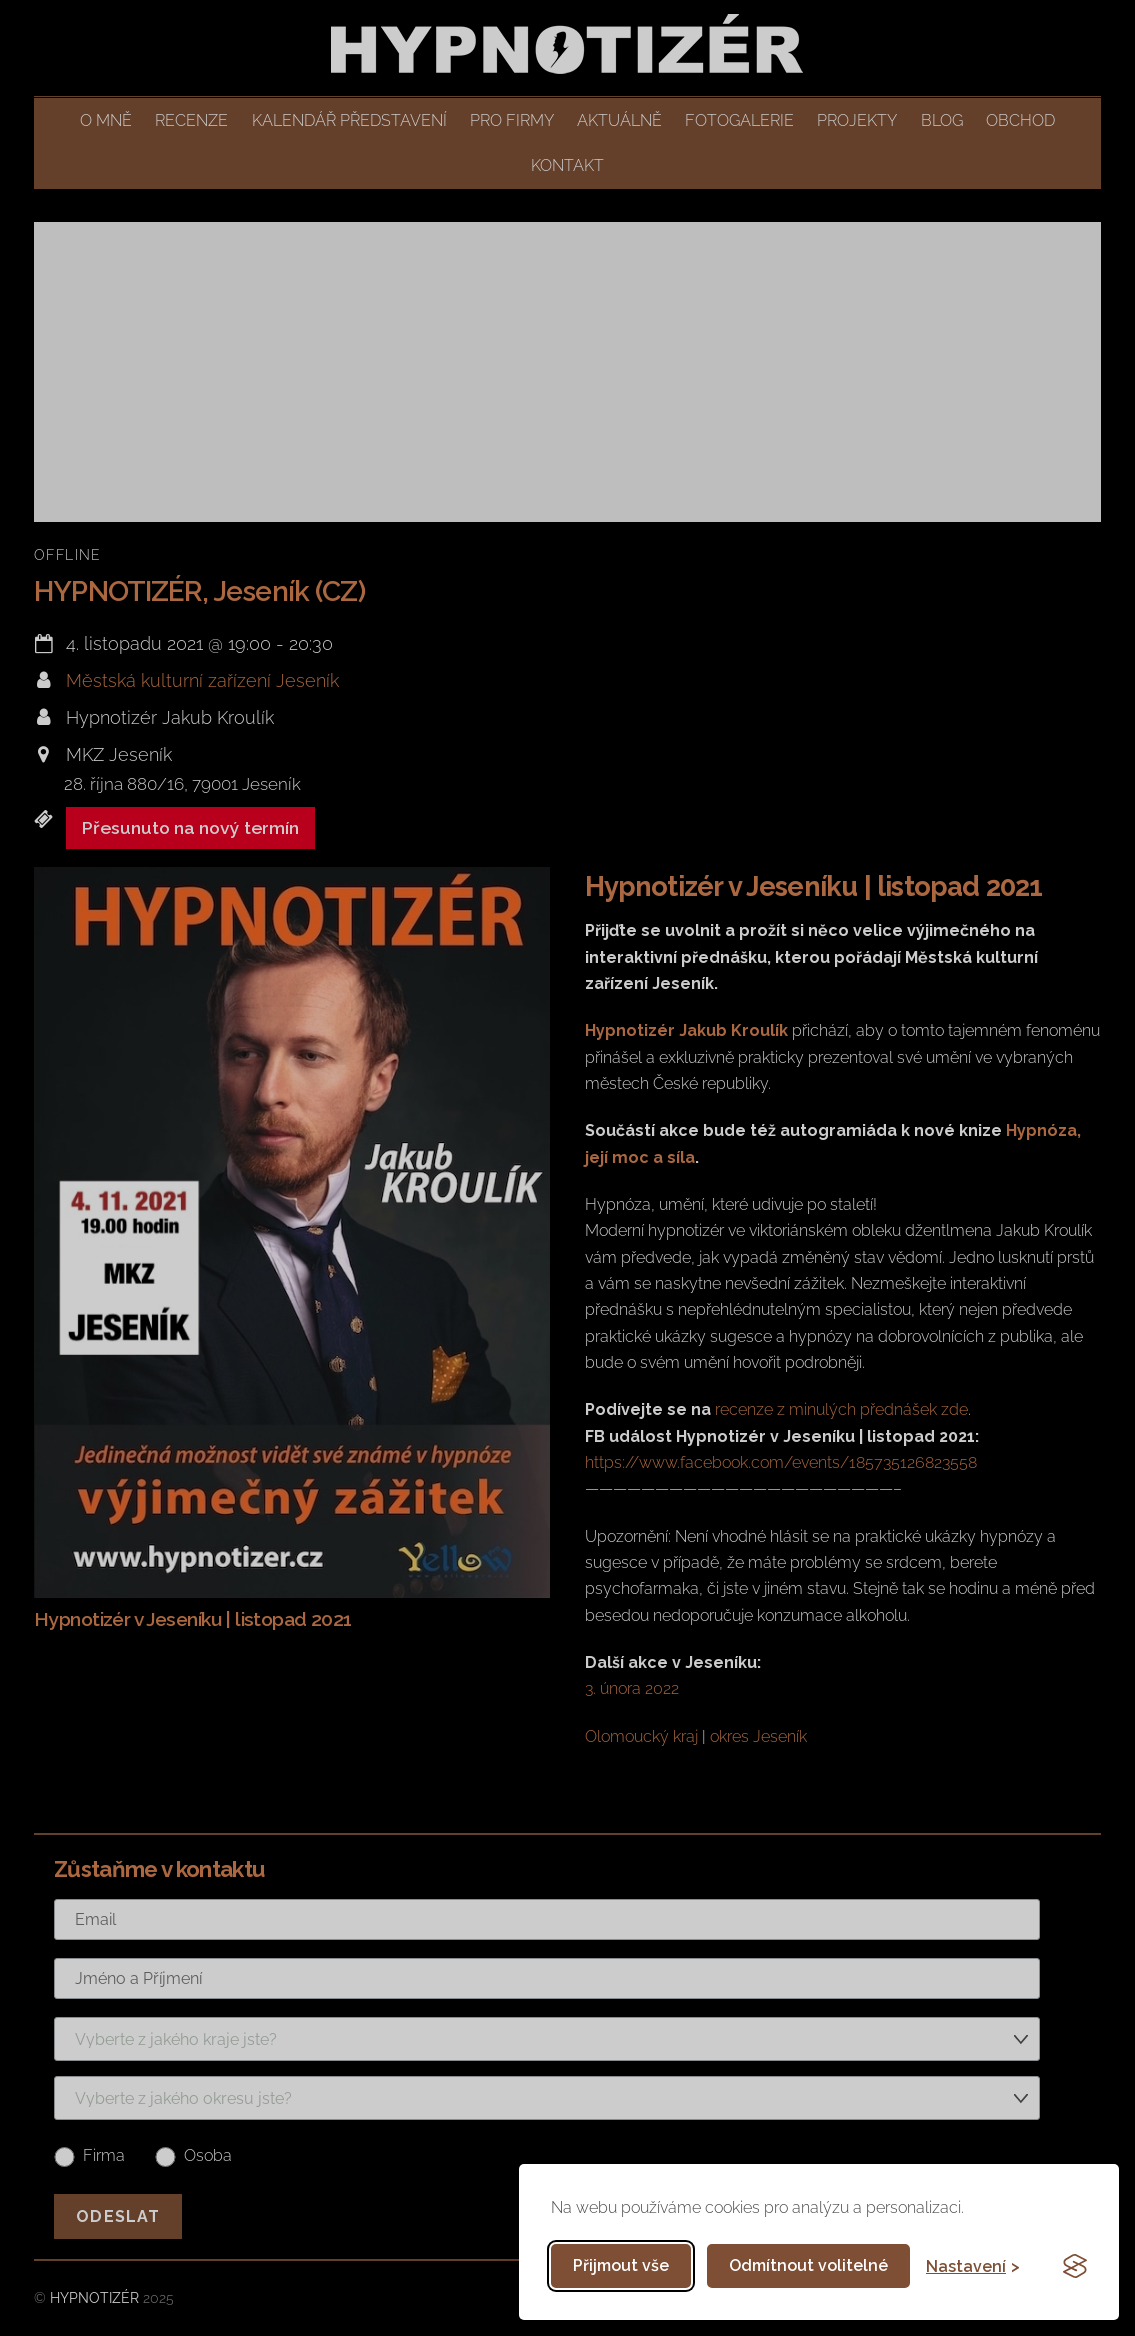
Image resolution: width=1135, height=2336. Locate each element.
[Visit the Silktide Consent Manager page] (1075, 2266)
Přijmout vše (621, 2265)
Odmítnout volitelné (808, 2265)
